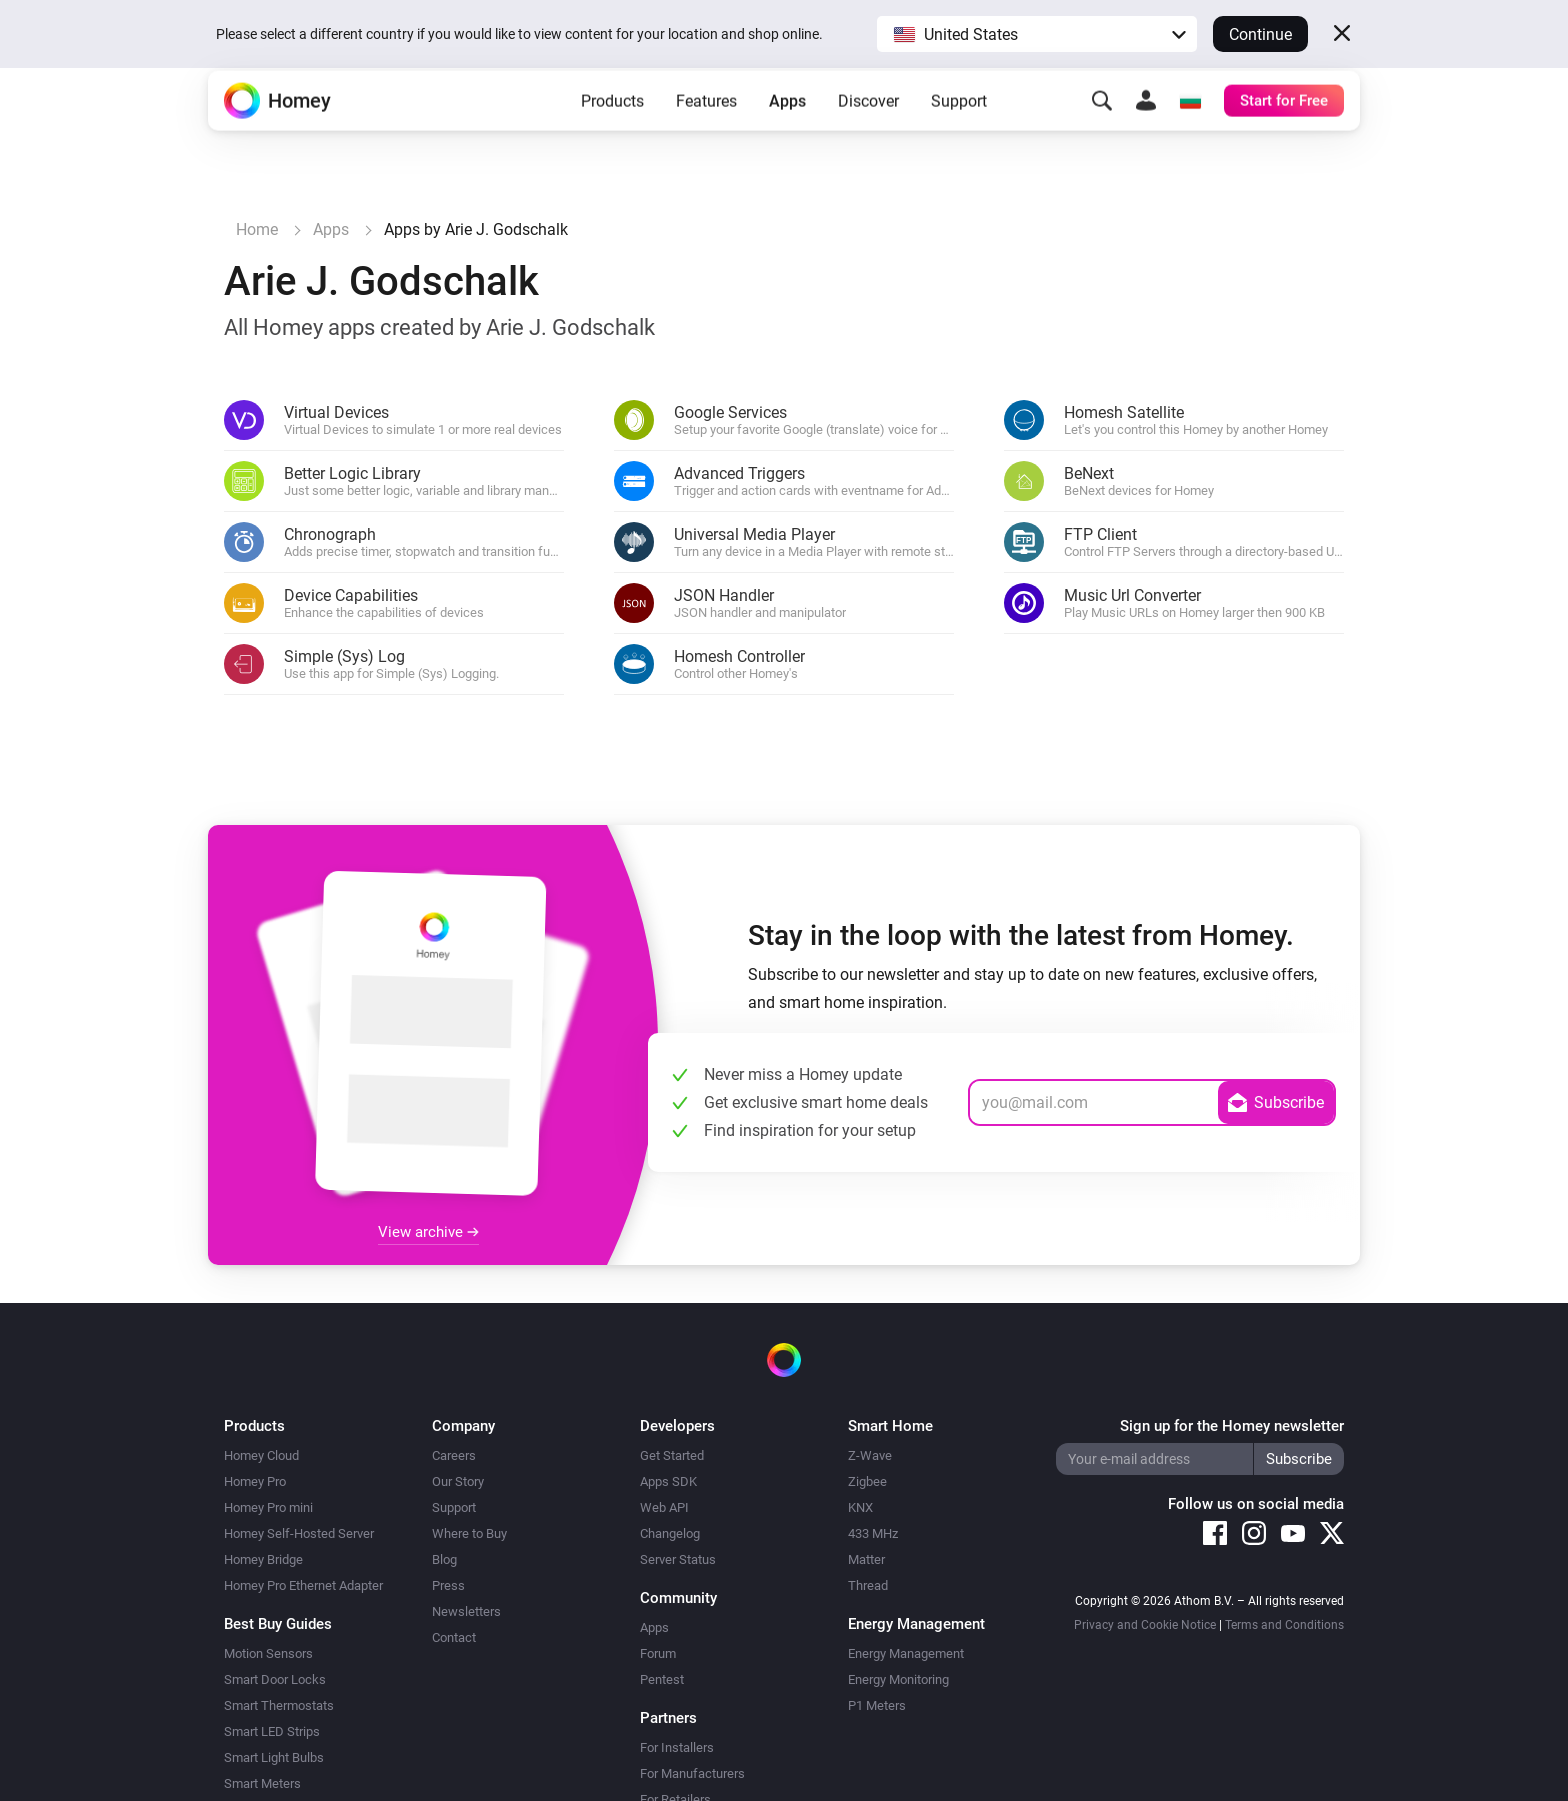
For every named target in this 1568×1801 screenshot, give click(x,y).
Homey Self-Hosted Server (299, 1533)
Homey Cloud (261, 1455)
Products (612, 130)
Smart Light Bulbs (274, 1757)
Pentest (662, 1679)
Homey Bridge (263, 1559)
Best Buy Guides (278, 1624)
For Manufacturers (692, 1773)
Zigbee (867, 1481)
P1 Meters (877, 1705)
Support (959, 130)
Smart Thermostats (279, 1705)
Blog (444, 1559)
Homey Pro (255, 1481)
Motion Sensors (268, 1653)
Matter (866, 1559)
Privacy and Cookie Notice (1145, 1625)
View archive (428, 1232)
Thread (868, 1585)
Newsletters (466, 1611)
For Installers (677, 1747)
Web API (664, 1507)
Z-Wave (870, 1455)
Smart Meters (262, 1783)
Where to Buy (469, 1533)
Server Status (678, 1559)
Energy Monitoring (898, 1679)
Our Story (458, 1481)
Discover (868, 130)
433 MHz (873, 1533)
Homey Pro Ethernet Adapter (303, 1585)
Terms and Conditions (1284, 1625)
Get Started (672, 1455)
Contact (454, 1637)
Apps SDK (668, 1481)
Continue (1260, 34)
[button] (1037, 34)
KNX (860, 1507)
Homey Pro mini (268, 1507)
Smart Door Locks (275, 1679)
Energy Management (906, 1653)
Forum (658, 1653)
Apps (787, 130)
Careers (454, 1455)
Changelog (670, 1533)
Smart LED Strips (272, 1731)
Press (448, 1585)
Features (706, 130)
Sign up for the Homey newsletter (1232, 1426)
